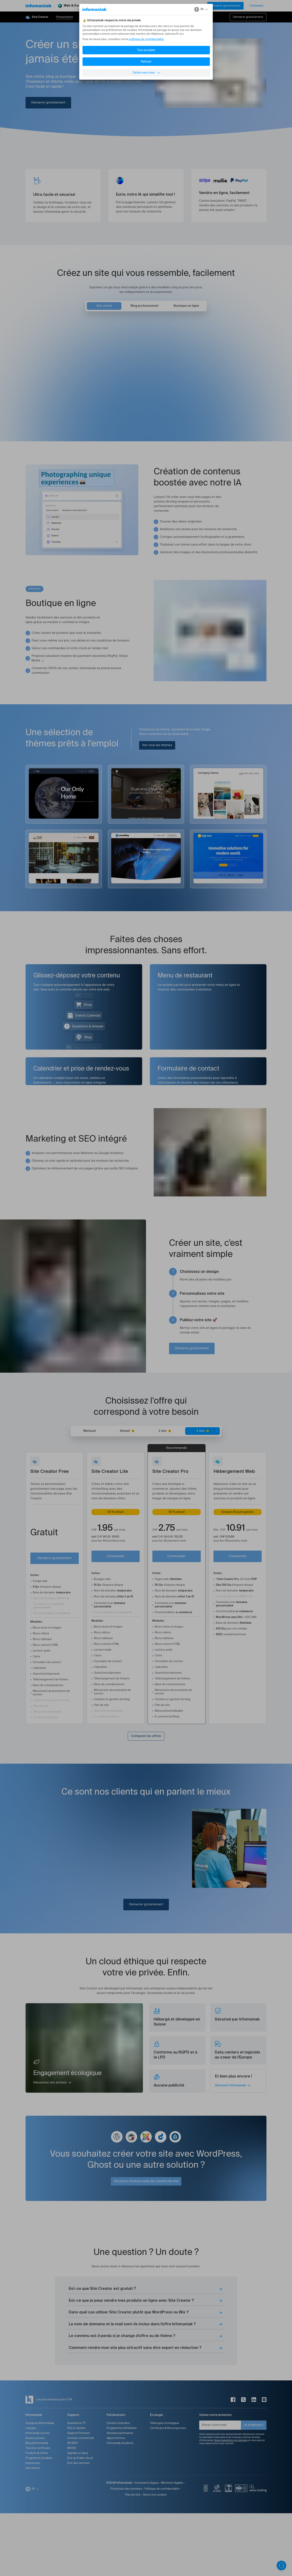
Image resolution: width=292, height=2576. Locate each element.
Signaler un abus (77, 2516)
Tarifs (99, 17)
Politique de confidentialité (161, 2551)
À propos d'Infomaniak (40, 2486)
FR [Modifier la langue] (35, 2551)
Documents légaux (146, 2545)
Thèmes (84, 17)
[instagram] (264, 2462)
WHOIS (71, 2511)
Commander (115, 1619)
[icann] (217, 2551)
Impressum (33, 2526)
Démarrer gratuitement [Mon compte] (225, 5)
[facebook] (233, 2462)
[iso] (241, 2551)
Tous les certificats (38, 2511)
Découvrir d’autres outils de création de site (146, 2244)
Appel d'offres (116, 2501)
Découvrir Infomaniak (230, 2148)
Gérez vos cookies (155, 2557)
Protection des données (126, 2551)
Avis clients (33, 2531)
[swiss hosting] (257, 2551)
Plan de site (132, 2557)
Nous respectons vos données (231, 2503)
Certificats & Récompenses (168, 2491)
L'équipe (31, 2491)
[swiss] (228, 2551)
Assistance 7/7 (76, 2486)
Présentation (64, 17)
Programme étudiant (39, 2521)
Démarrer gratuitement (248, 17)
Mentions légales (172, 2545)
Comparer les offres (146, 1799)
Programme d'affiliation (122, 2491)
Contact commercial (80, 2501)
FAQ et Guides (76, 2491)
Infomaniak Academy (120, 2506)
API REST (72, 2506)
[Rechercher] (200, 6)
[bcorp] (205, 2551)
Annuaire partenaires (120, 2496)
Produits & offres (37, 2516)
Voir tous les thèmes (157, 745)
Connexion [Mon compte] (256, 5)
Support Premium (78, 2496)
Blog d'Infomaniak (37, 2506)
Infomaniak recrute (38, 2496)
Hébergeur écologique (164, 2486)
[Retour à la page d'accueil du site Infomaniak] (38, 5)
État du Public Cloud (80, 2521)
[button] (146, 2351)
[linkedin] (253, 2462)
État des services (78, 2526)
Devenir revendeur (118, 2486)
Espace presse (35, 2501)
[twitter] (243, 2462)
